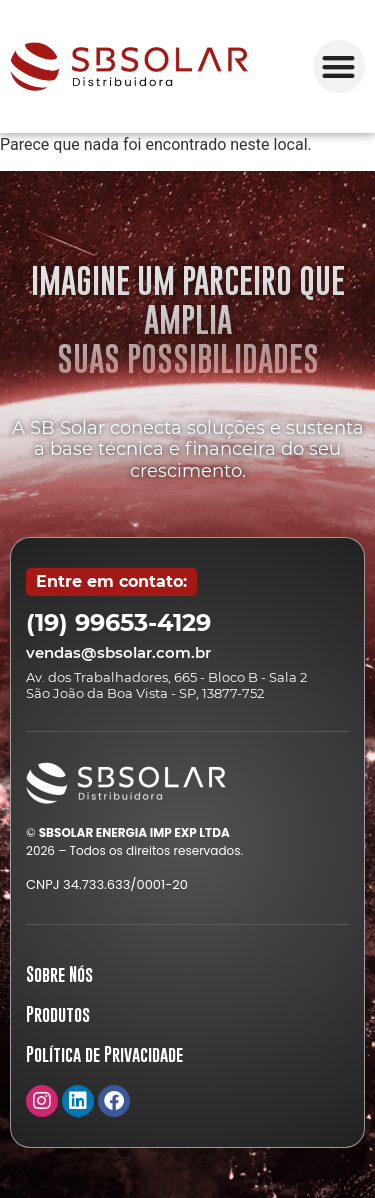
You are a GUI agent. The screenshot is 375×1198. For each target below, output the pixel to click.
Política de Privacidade (104, 1054)
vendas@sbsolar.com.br (118, 652)
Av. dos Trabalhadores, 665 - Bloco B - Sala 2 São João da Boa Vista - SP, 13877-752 (166, 685)
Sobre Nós (59, 974)
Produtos (58, 1014)
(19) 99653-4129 (118, 622)
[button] (339, 66)
